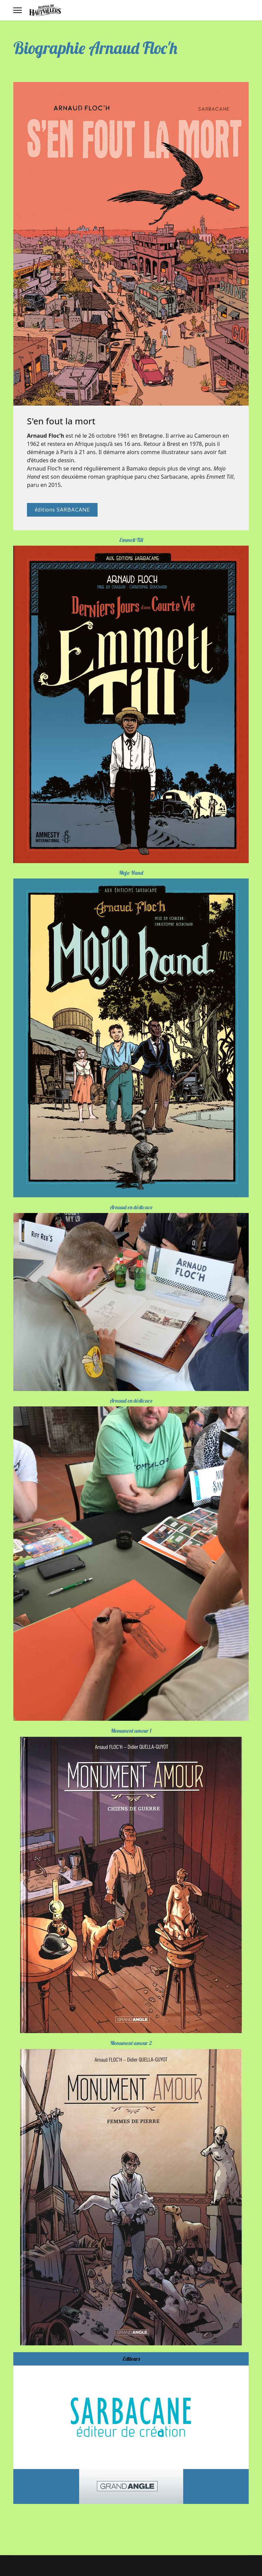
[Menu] (17, 10)
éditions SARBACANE (62, 509)
